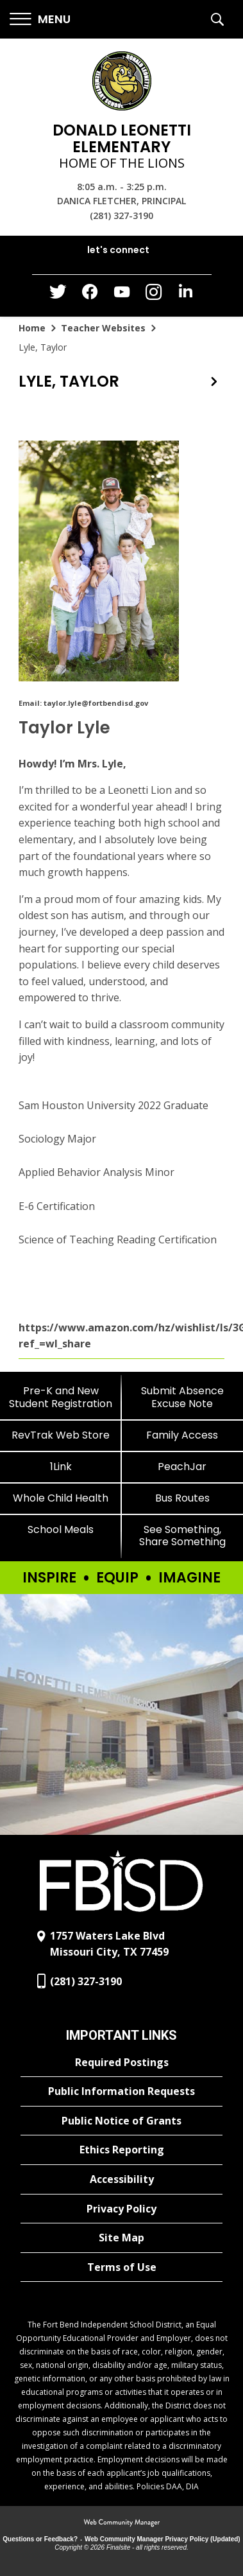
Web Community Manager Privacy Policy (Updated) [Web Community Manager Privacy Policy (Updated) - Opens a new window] (162, 2539)
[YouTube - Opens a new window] (122, 294)
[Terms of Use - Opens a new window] (121, 2267)
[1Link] (60, 1466)
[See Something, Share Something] (182, 1535)
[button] (40, 19)
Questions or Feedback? (40, 2539)
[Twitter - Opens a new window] (58, 295)
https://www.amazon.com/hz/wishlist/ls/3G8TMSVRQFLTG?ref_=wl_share (121, 1335)
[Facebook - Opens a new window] (90, 295)
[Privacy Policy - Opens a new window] (121, 2209)
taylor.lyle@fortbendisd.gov (96, 703)
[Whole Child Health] (60, 1498)
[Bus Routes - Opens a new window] (182, 1498)
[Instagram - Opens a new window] (154, 296)
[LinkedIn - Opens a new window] (186, 294)
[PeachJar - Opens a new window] (182, 1466)
